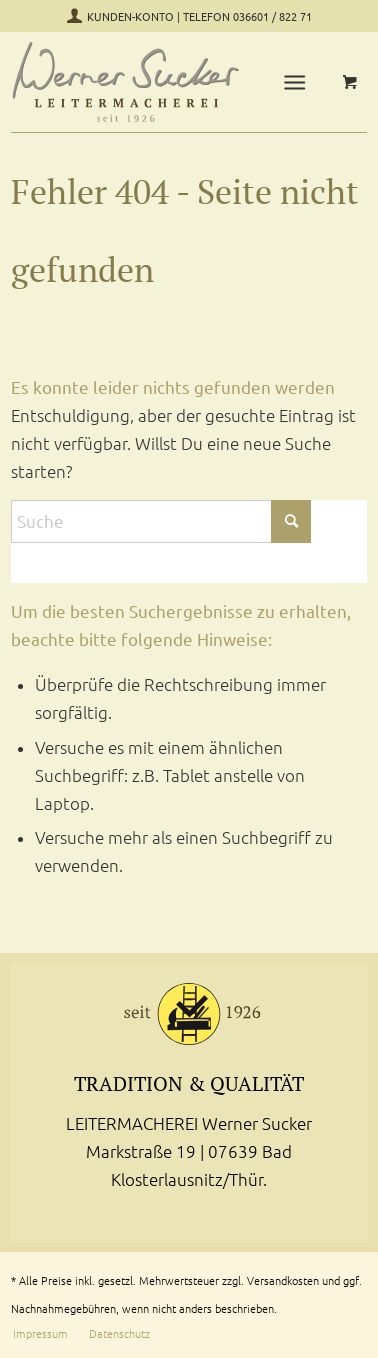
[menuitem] (298, 82)
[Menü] (294, 82)
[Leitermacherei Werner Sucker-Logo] (126, 82)
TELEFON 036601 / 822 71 (247, 17)
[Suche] (161, 521)
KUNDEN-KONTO (132, 17)
